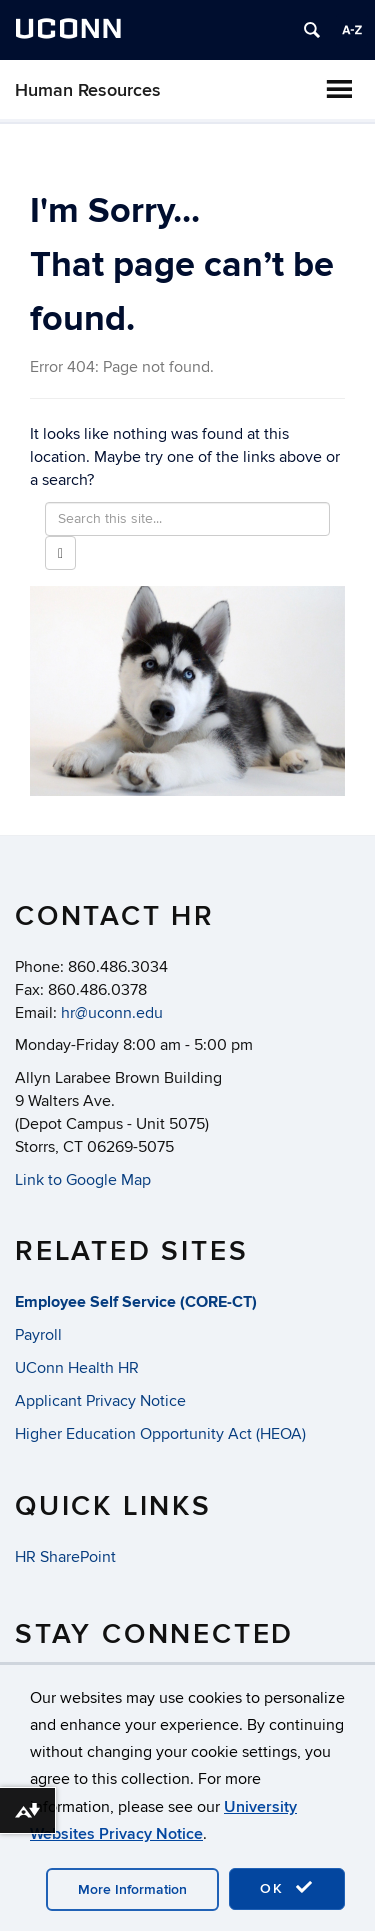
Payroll (38, 1335)
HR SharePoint (65, 1557)
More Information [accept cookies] (132, 1889)
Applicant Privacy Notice (100, 1401)
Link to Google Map (83, 1180)
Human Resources (88, 90)
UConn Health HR (77, 1368)
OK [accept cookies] (287, 1888)
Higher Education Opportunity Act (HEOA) (160, 1434)
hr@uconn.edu (112, 1013)
